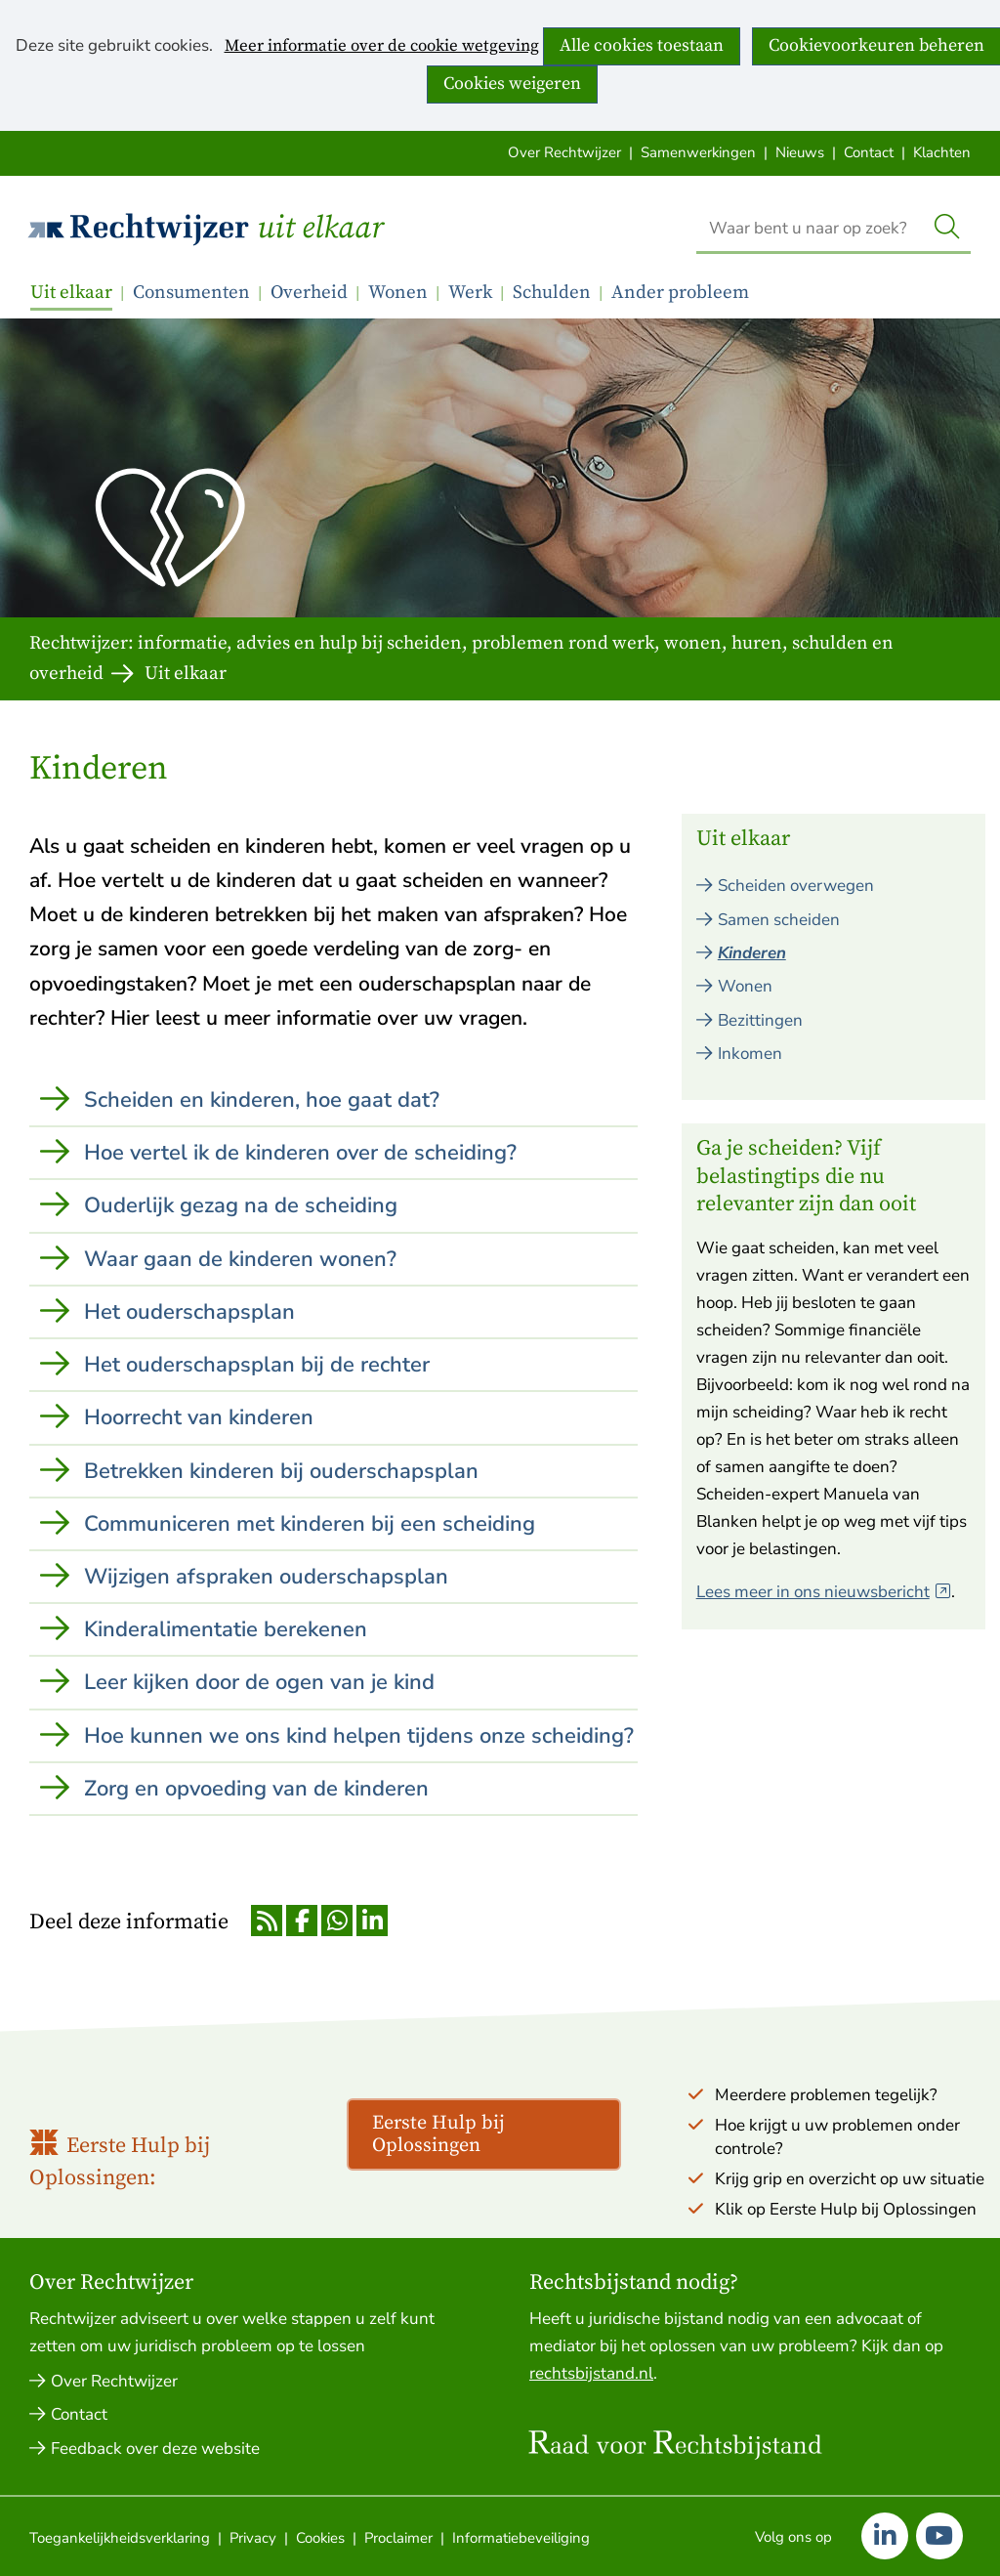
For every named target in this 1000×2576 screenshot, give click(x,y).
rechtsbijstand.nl (591, 2373)
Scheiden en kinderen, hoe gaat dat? (261, 1100)
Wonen (398, 292)
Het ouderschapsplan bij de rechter (257, 1364)
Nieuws (799, 152)
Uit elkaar (320, 228)
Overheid (309, 292)
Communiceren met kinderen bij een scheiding (309, 1524)
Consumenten (191, 292)
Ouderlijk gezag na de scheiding (240, 1205)
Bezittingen (760, 1020)
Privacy (252, 2538)
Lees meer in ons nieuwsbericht (823, 1592)
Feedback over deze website (155, 2448)
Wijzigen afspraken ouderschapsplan (266, 1576)
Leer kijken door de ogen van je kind (259, 1682)
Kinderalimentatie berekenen (225, 1629)
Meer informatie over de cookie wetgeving (382, 47)
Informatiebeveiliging (521, 2538)
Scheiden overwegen (796, 885)
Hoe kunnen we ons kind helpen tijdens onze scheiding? (359, 1736)
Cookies (320, 2538)
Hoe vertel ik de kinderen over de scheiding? (300, 1152)
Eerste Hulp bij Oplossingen (438, 2134)
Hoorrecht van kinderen (198, 1417)
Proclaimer (398, 2538)
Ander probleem (680, 292)
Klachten (942, 152)
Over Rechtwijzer (564, 152)
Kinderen (752, 953)
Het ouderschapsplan (189, 1312)
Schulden (552, 292)
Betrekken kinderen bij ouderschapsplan (281, 1471)
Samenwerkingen (698, 152)
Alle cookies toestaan (642, 45)
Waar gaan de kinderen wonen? (240, 1259)
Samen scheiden (779, 919)
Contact (869, 152)
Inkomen (750, 1053)
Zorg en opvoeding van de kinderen (256, 1788)
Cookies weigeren (512, 83)
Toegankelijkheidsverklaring (119, 2538)
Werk (470, 292)
